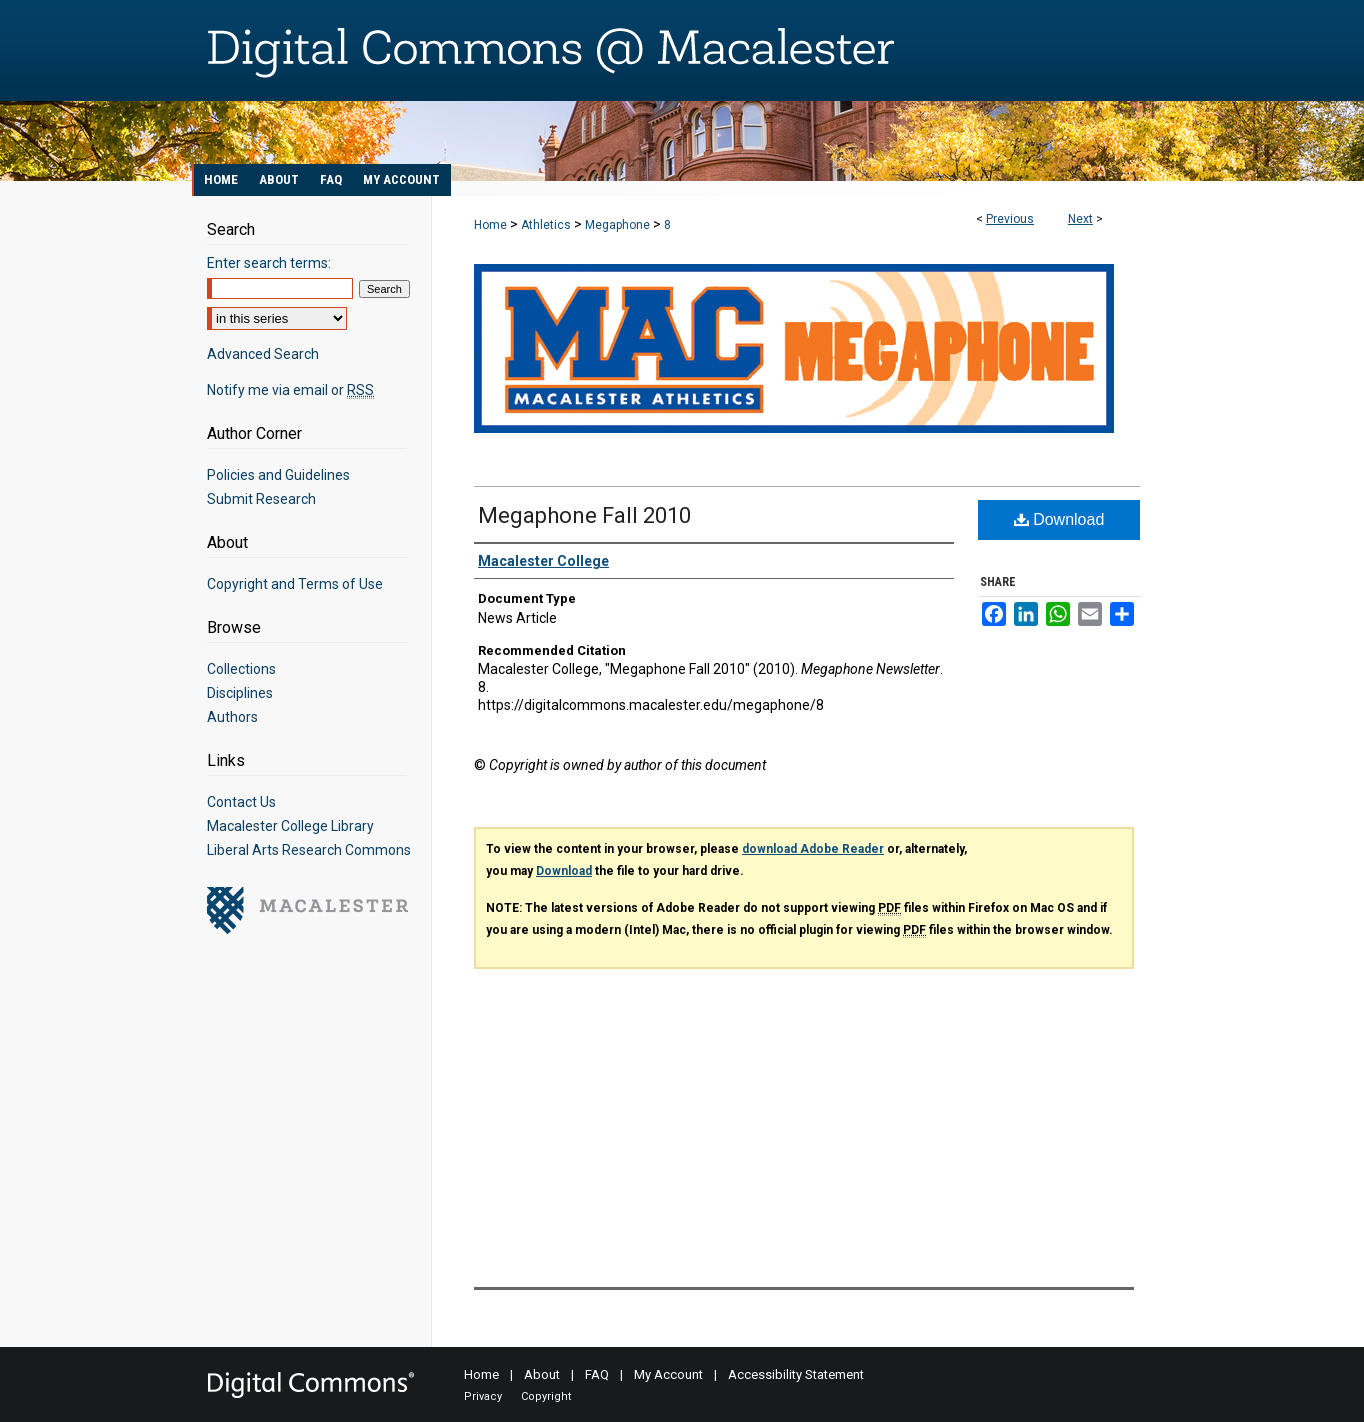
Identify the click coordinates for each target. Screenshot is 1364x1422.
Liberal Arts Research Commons (309, 850)
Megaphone (617, 225)
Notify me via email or (290, 390)
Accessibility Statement (796, 1374)
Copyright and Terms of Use (295, 584)
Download (1059, 519)
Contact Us (241, 802)
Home (490, 225)
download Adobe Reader (813, 849)
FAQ (597, 1374)
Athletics (546, 225)
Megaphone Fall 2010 (584, 515)
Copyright (546, 1396)
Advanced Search (263, 354)
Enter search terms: (269, 263)
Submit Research (261, 499)
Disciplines (240, 693)
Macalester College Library (290, 826)
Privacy (483, 1396)
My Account (668, 1374)
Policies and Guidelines (278, 475)
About (542, 1374)
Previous (1010, 219)
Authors (232, 717)
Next (1080, 219)
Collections (241, 669)
